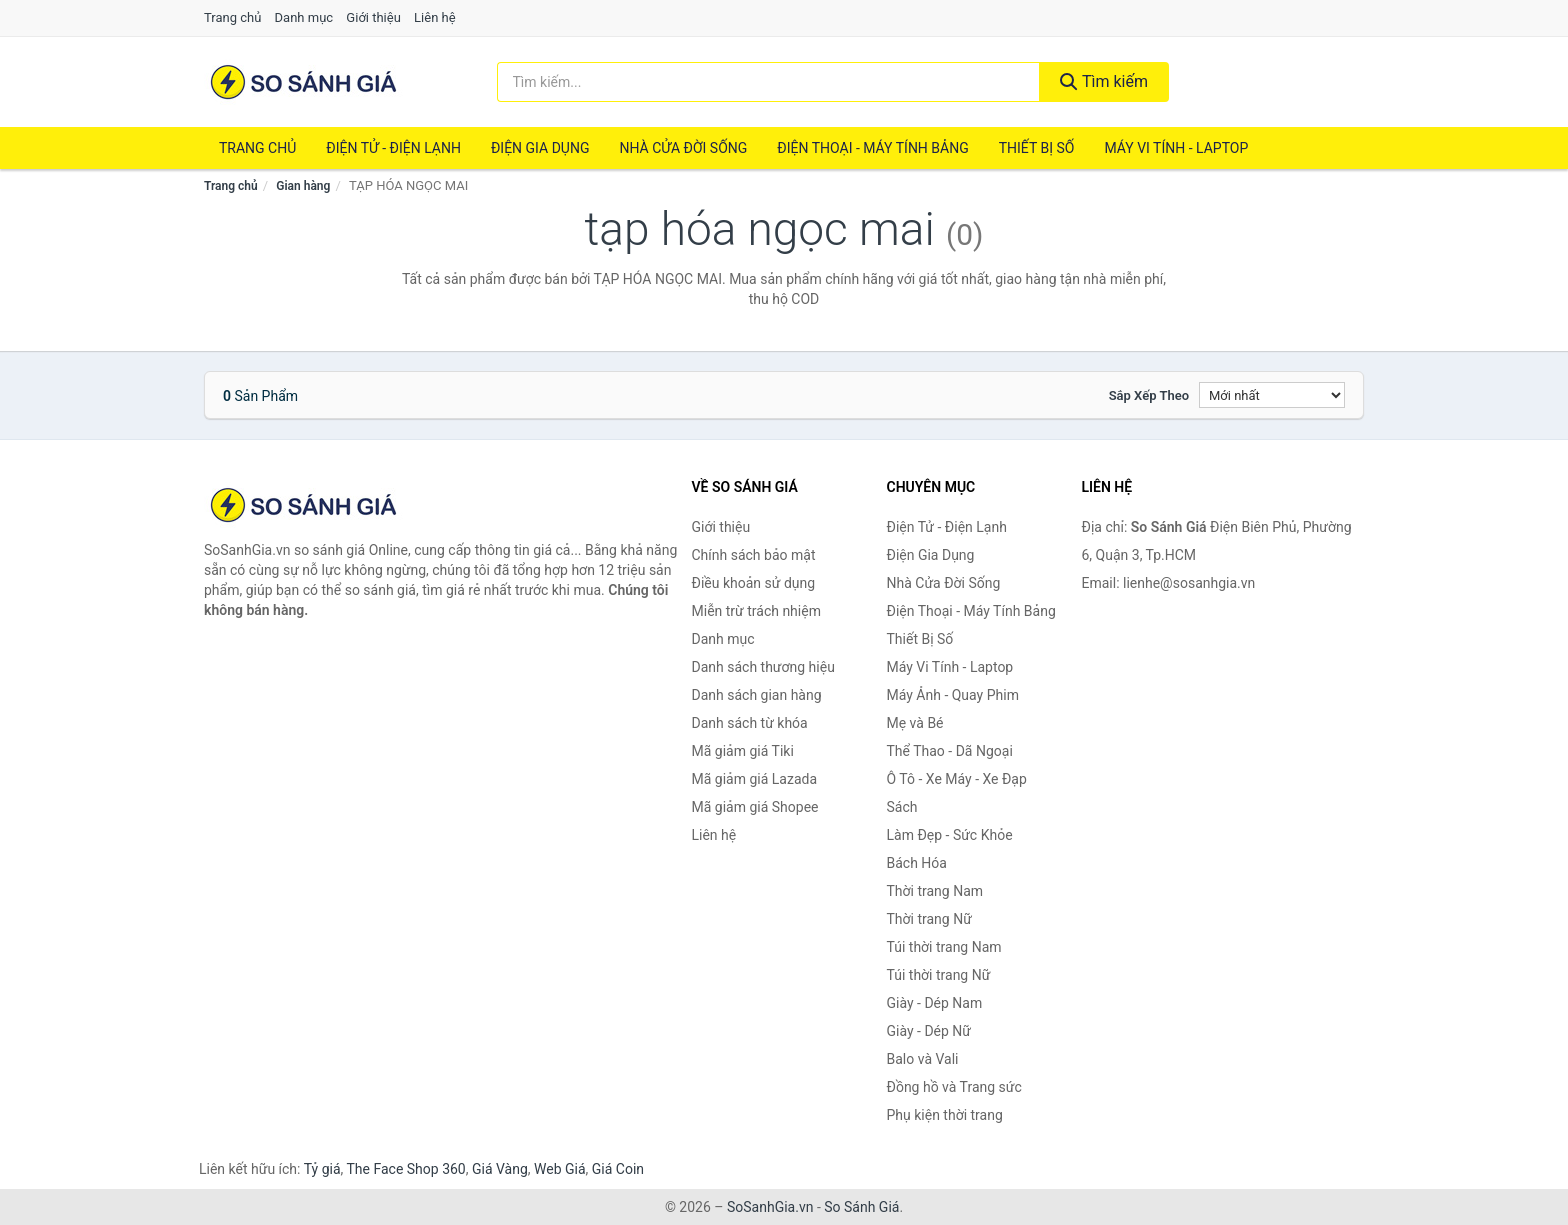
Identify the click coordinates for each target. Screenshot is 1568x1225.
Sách (902, 807)
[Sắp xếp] (1272, 395)
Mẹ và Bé (915, 723)
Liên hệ (435, 17)
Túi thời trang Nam (944, 947)
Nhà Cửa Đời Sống (683, 148)
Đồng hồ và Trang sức (954, 1087)
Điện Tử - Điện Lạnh (393, 148)
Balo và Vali (923, 1059)
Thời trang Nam (935, 891)
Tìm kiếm (1104, 81)
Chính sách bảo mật (754, 555)
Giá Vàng (500, 1169)
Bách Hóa (917, 863)
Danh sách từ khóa (750, 723)
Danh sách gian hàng (757, 695)
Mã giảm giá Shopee (755, 807)
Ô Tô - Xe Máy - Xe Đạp (957, 779)
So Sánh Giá (861, 1207)
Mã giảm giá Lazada (755, 779)
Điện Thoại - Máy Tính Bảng (872, 148)
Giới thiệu (373, 17)
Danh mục (304, 17)
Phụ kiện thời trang (945, 1115)
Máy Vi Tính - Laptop (1176, 148)
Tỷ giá (322, 1169)
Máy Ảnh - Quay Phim (953, 695)
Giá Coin (618, 1169)
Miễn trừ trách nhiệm (756, 611)
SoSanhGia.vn (770, 1207)
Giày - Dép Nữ (929, 1031)
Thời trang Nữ (929, 919)
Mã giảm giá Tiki (743, 751)
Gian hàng (303, 186)
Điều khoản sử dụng (754, 583)
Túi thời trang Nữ (939, 975)
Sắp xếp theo (1149, 395)
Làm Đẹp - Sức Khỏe (950, 835)
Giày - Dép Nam (935, 1003)
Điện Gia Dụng (540, 148)
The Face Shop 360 (405, 1169)
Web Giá (560, 1169)
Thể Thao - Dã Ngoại (950, 751)
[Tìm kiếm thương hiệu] (769, 82)
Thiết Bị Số (1037, 148)
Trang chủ (232, 17)
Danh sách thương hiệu (763, 667)
